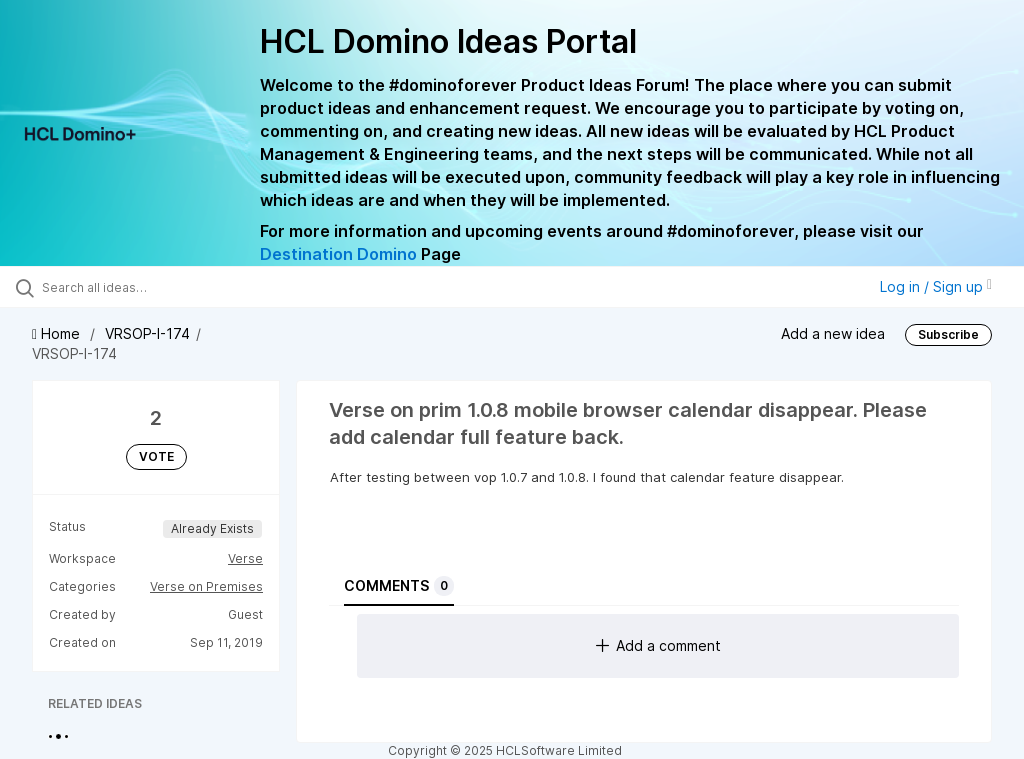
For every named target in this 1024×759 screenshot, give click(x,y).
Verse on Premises (206, 586)
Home (58, 333)
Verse (245, 558)
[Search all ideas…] (135, 287)
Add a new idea (833, 333)
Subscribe (948, 334)
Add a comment (658, 645)
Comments (399, 586)
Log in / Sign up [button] (936, 286)
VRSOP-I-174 (147, 333)
